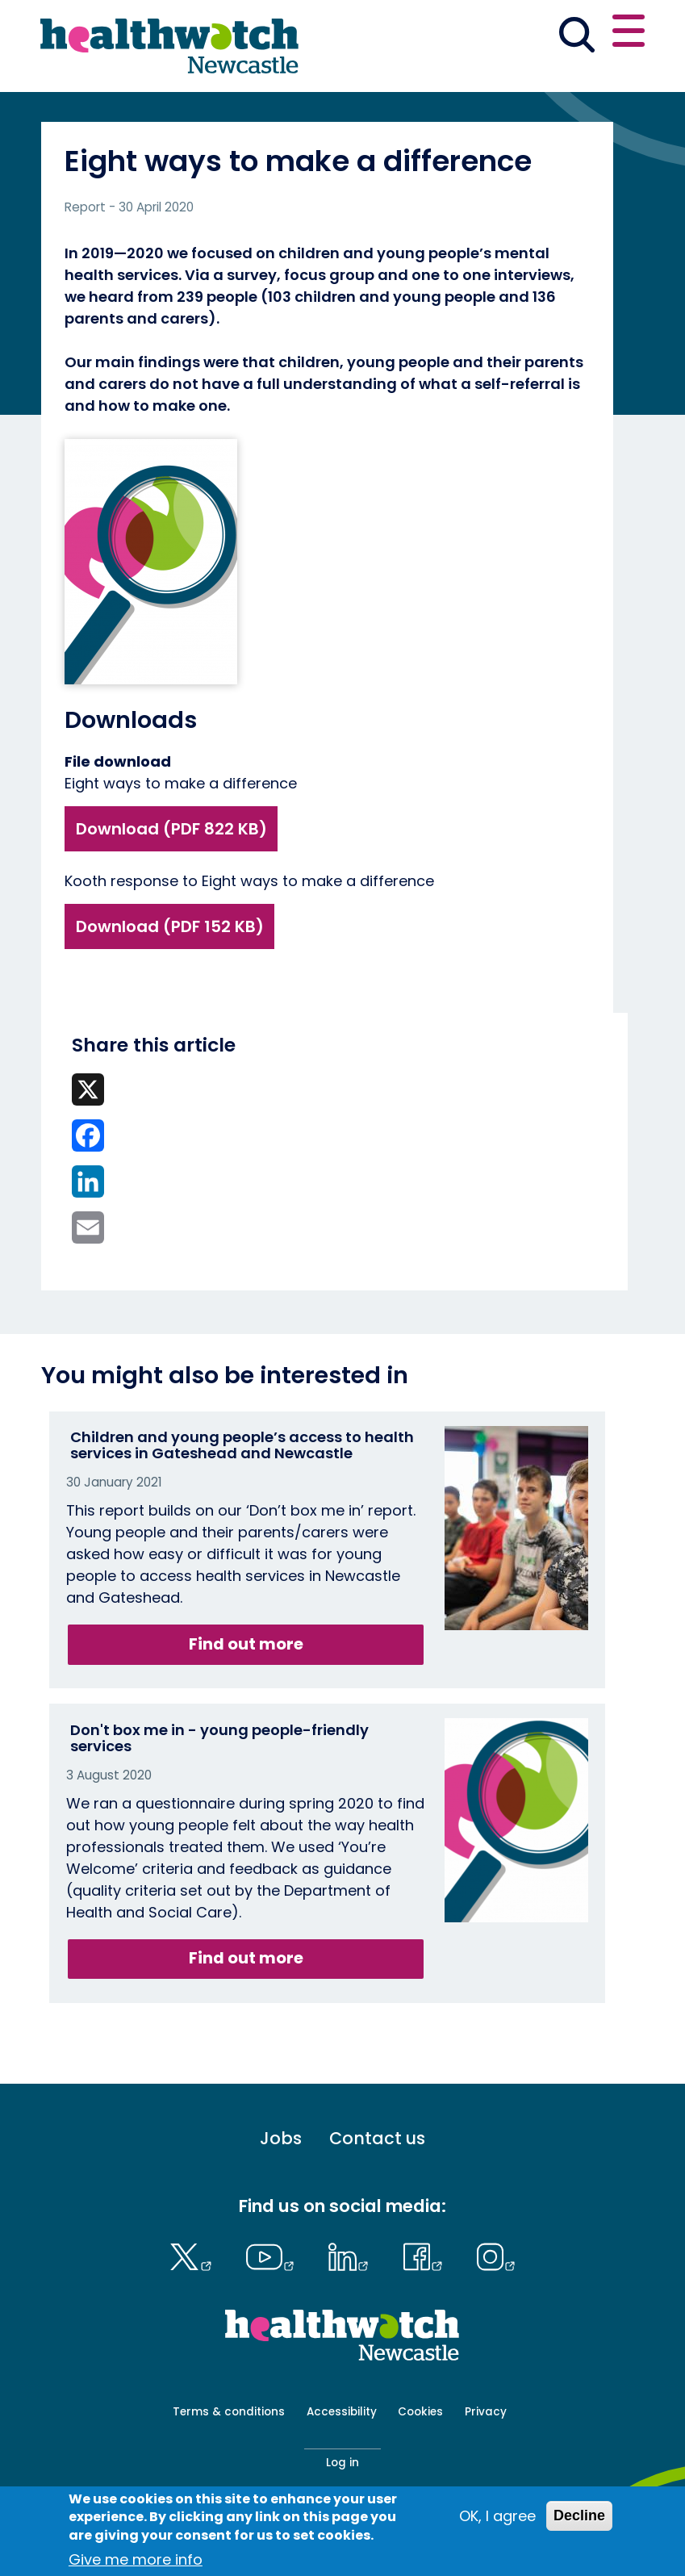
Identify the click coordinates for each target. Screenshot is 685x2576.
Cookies (420, 2411)
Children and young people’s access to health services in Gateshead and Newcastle (242, 1445)
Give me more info (136, 2559)
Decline (579, 2515)
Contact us (377, 2139)
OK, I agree (497, 2516)
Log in (342, 2462)
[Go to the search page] (576, 37)
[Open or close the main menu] (628, 33)
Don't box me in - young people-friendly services (219, 1738)
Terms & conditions (229, 2411)
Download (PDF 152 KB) (170, 926)
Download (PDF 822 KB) (171, 829)
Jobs (281, 2139)
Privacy (486, 2411)
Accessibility (342, 2411)
